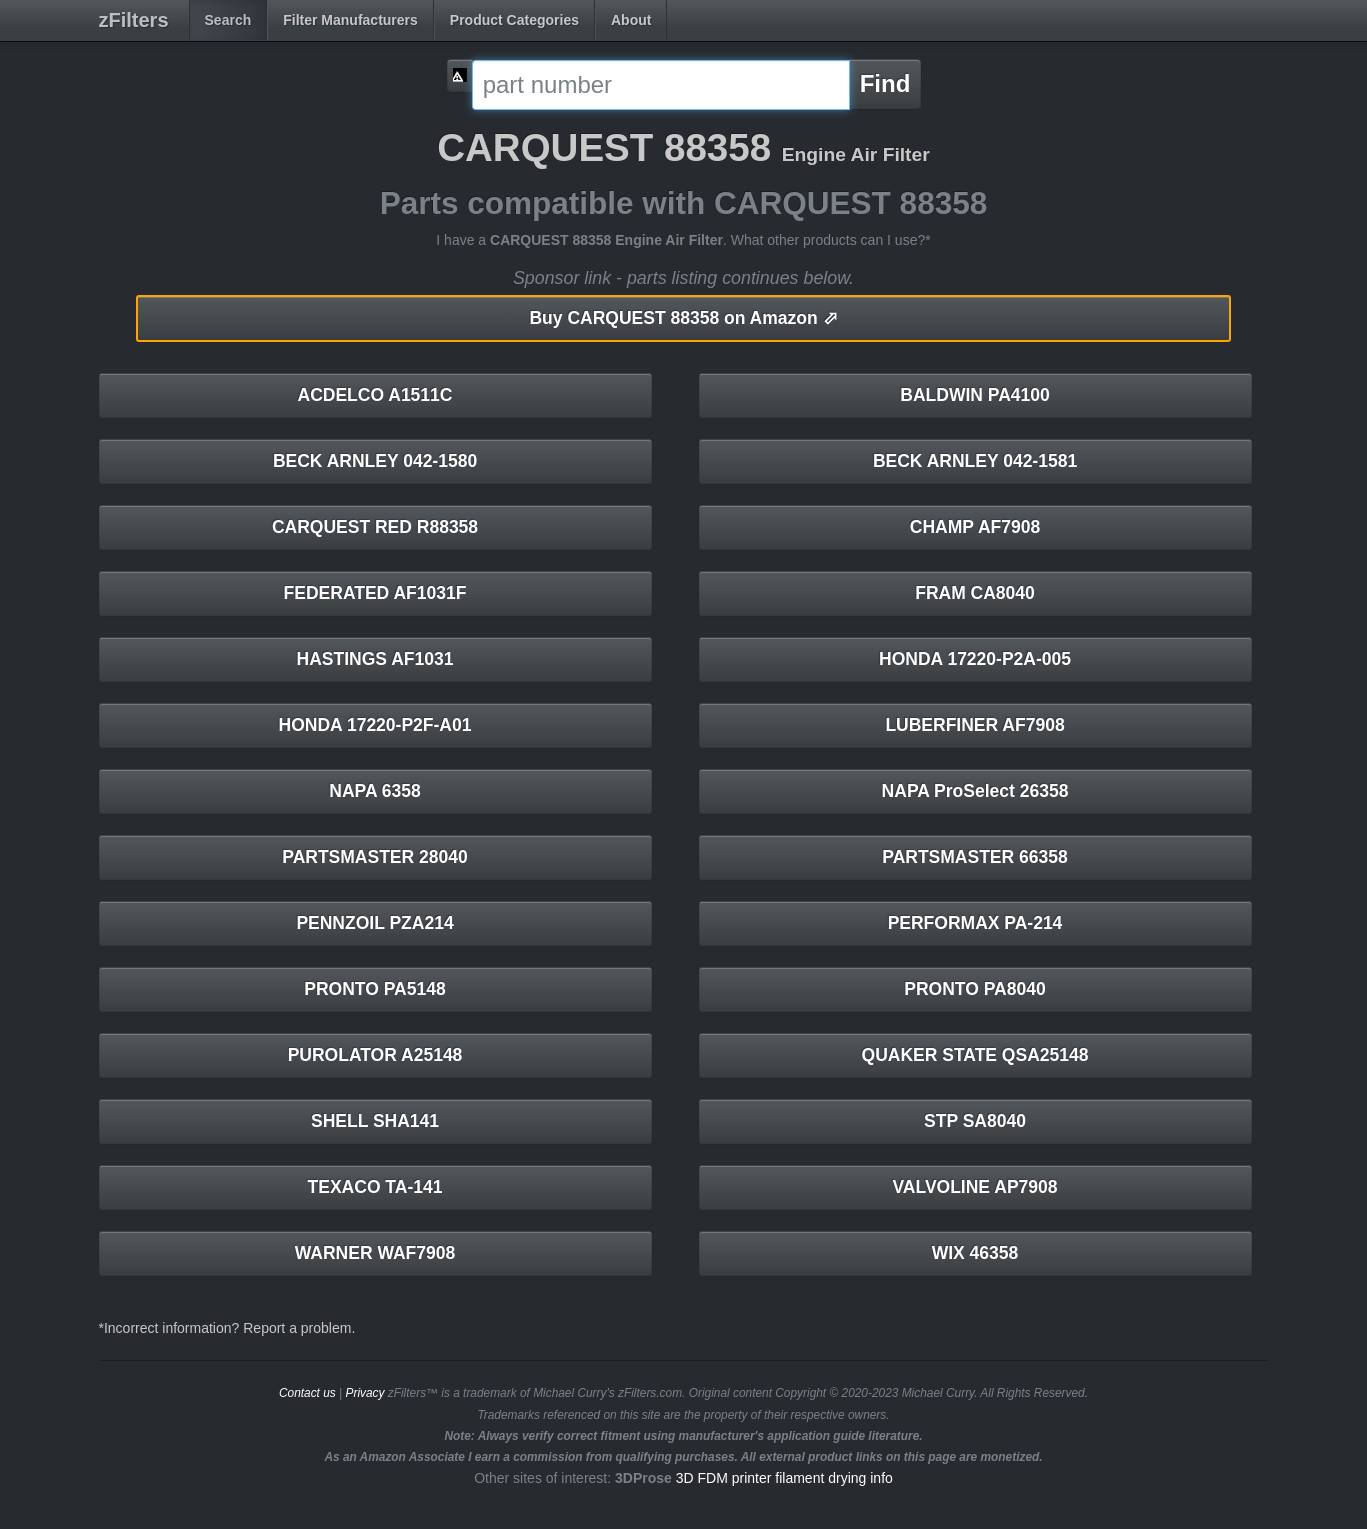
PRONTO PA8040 (974, 989)
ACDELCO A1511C (375, 395)
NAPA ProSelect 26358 (975, 791)
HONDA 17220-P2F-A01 (375, 725)
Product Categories (514, 20)
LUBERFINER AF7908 (974, 725)
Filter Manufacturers (350, 20)
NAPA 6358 (374, 791)
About (631, 20)
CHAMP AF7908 (975, 527)
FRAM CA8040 (975, 593)
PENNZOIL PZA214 (374, 923)
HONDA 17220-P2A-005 (975, 659)
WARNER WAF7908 (375, 1253)
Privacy (364, 1393)
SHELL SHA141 (375, 1121)
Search (228, 20)
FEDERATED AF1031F (375, 593)
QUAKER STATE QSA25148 (975, 1055)
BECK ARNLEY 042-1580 (375, 461)
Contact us (307, 1393)
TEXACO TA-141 (375, 1187)
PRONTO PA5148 (374, 989)
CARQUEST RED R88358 (375, 527)
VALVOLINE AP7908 (974, 1187)
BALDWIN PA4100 (974, 395)
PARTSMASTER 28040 (374, 857)
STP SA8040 (975, 1121)
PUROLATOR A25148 (375, 1055)
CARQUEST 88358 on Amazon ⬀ (683, 318)
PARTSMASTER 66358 (974, 857)
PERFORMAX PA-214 (975, 923)
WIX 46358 (975, 1253)
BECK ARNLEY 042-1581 (975, 461)
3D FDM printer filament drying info (784, 1478)
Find (885, 83)
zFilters (134, 20)
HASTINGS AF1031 (375, 659)
